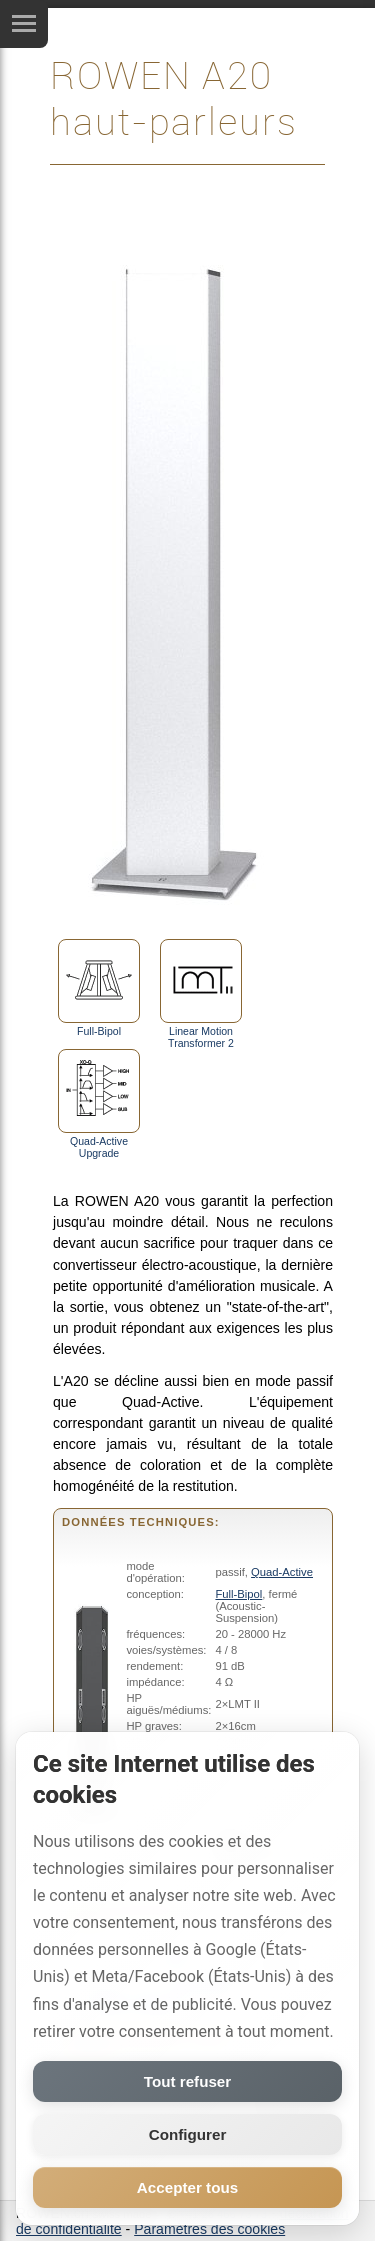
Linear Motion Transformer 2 (201, 994)
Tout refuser (187, 2081)
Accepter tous (187, 2187)
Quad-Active (282, 1572)
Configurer (188, 2134)
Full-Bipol (99, 988)
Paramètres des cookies (209, 2229)
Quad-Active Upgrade (99, 1104)
